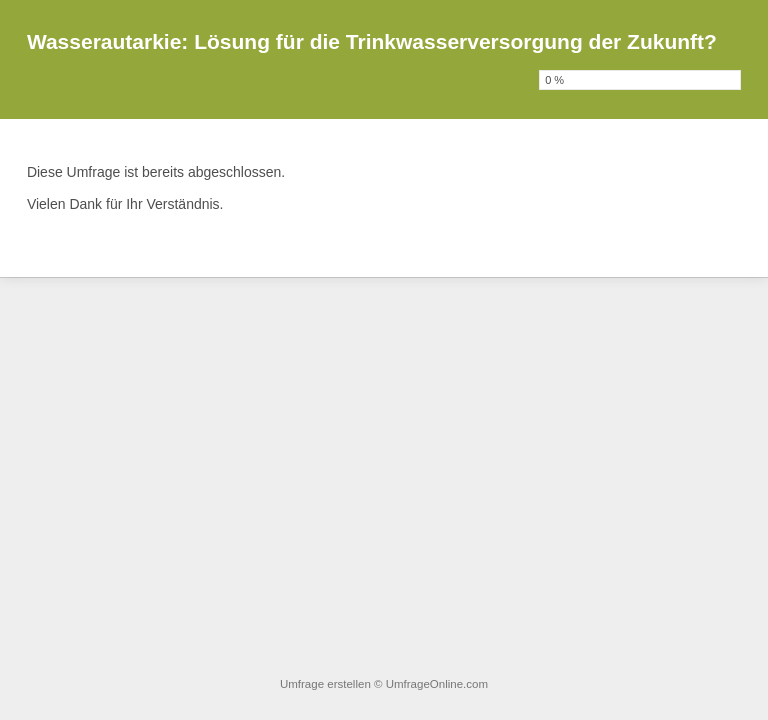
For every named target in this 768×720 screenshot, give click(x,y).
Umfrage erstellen (325, 684)
